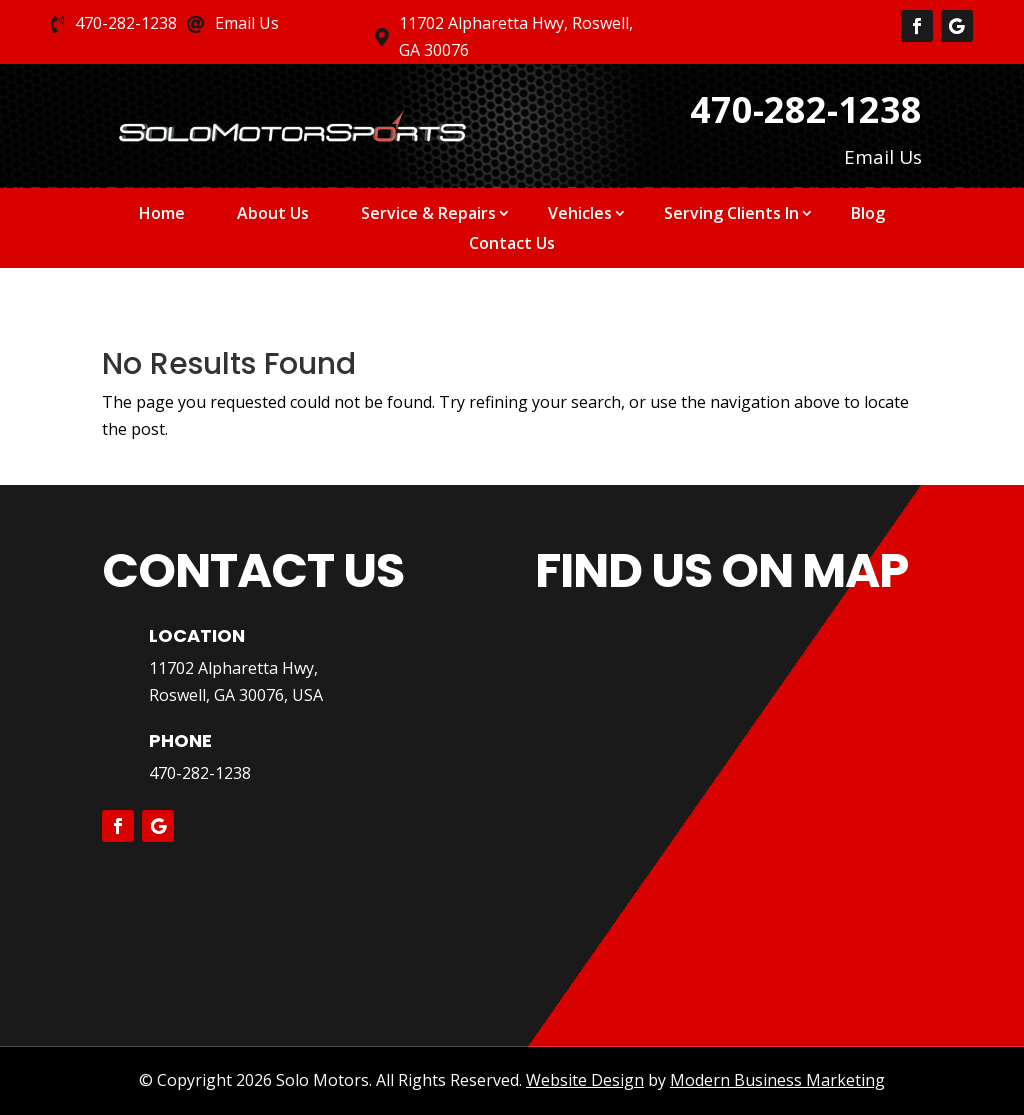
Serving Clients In (731, 215)
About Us (273, 215)
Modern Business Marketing (777, 1080)
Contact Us (512, 245)
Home (162, 215)
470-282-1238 (200, 773)
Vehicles (580, 215)
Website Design (585, 1080)
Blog (868, 215)
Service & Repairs (428, 215)
